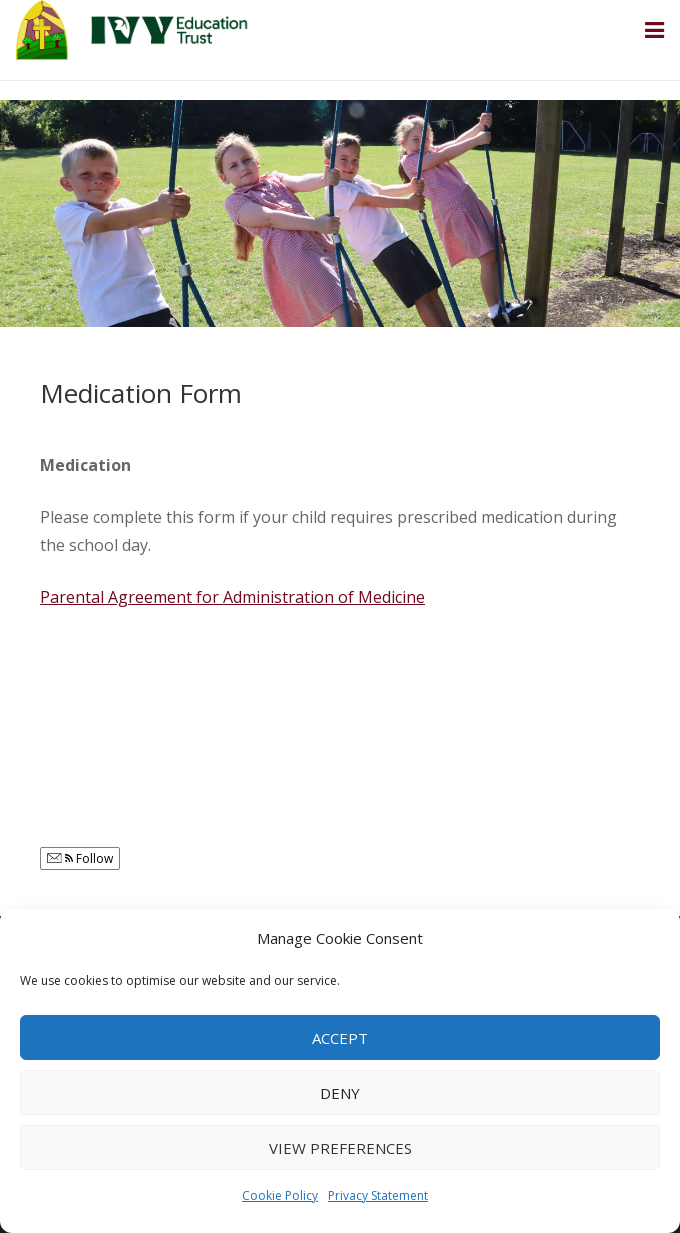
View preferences (340, 1148)
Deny (340, 1093)
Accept (340, 1038)
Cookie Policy (280, 1195)
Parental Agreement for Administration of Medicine (232, 597)
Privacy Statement (378, 1195)
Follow (80, 858)
